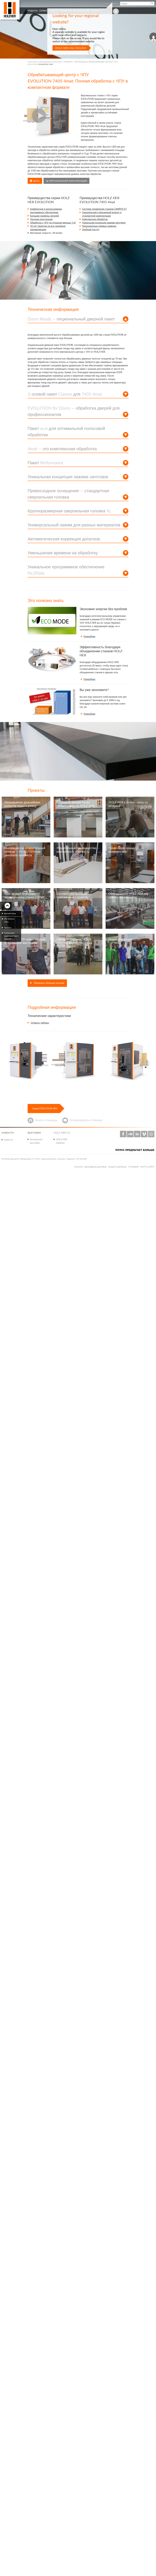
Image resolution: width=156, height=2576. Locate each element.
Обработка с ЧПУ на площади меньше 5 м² (53, 222)
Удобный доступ (90, 229)
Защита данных (117, 1166)
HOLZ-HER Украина (61, 1141)
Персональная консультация (66, 180)
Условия (133, 1166)
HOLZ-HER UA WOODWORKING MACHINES (45, 62)
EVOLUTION (32, 64)
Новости (8, 1139)
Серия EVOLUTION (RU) (44, 1108)
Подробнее (89, 636)
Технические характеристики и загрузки (11, 936)
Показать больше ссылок (48, 983)
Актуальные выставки (36, 1141)
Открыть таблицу (39, 1022)
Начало (78, 1166)
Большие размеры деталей (44, 215)
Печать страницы (46, 1120)
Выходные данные (95, 1166)
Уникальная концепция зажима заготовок (104, 222)
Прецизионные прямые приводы (99, 226)
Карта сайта (147, 1166)
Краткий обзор (10, 913)
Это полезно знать (9, 920)
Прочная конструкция (41, 219)
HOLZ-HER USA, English (70, 47)
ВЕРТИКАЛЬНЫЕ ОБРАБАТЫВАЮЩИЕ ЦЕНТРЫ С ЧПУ (96, 62)
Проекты (7, 927)
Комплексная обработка (95, 219)
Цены (35, 180)
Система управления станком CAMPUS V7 (104, 209)
